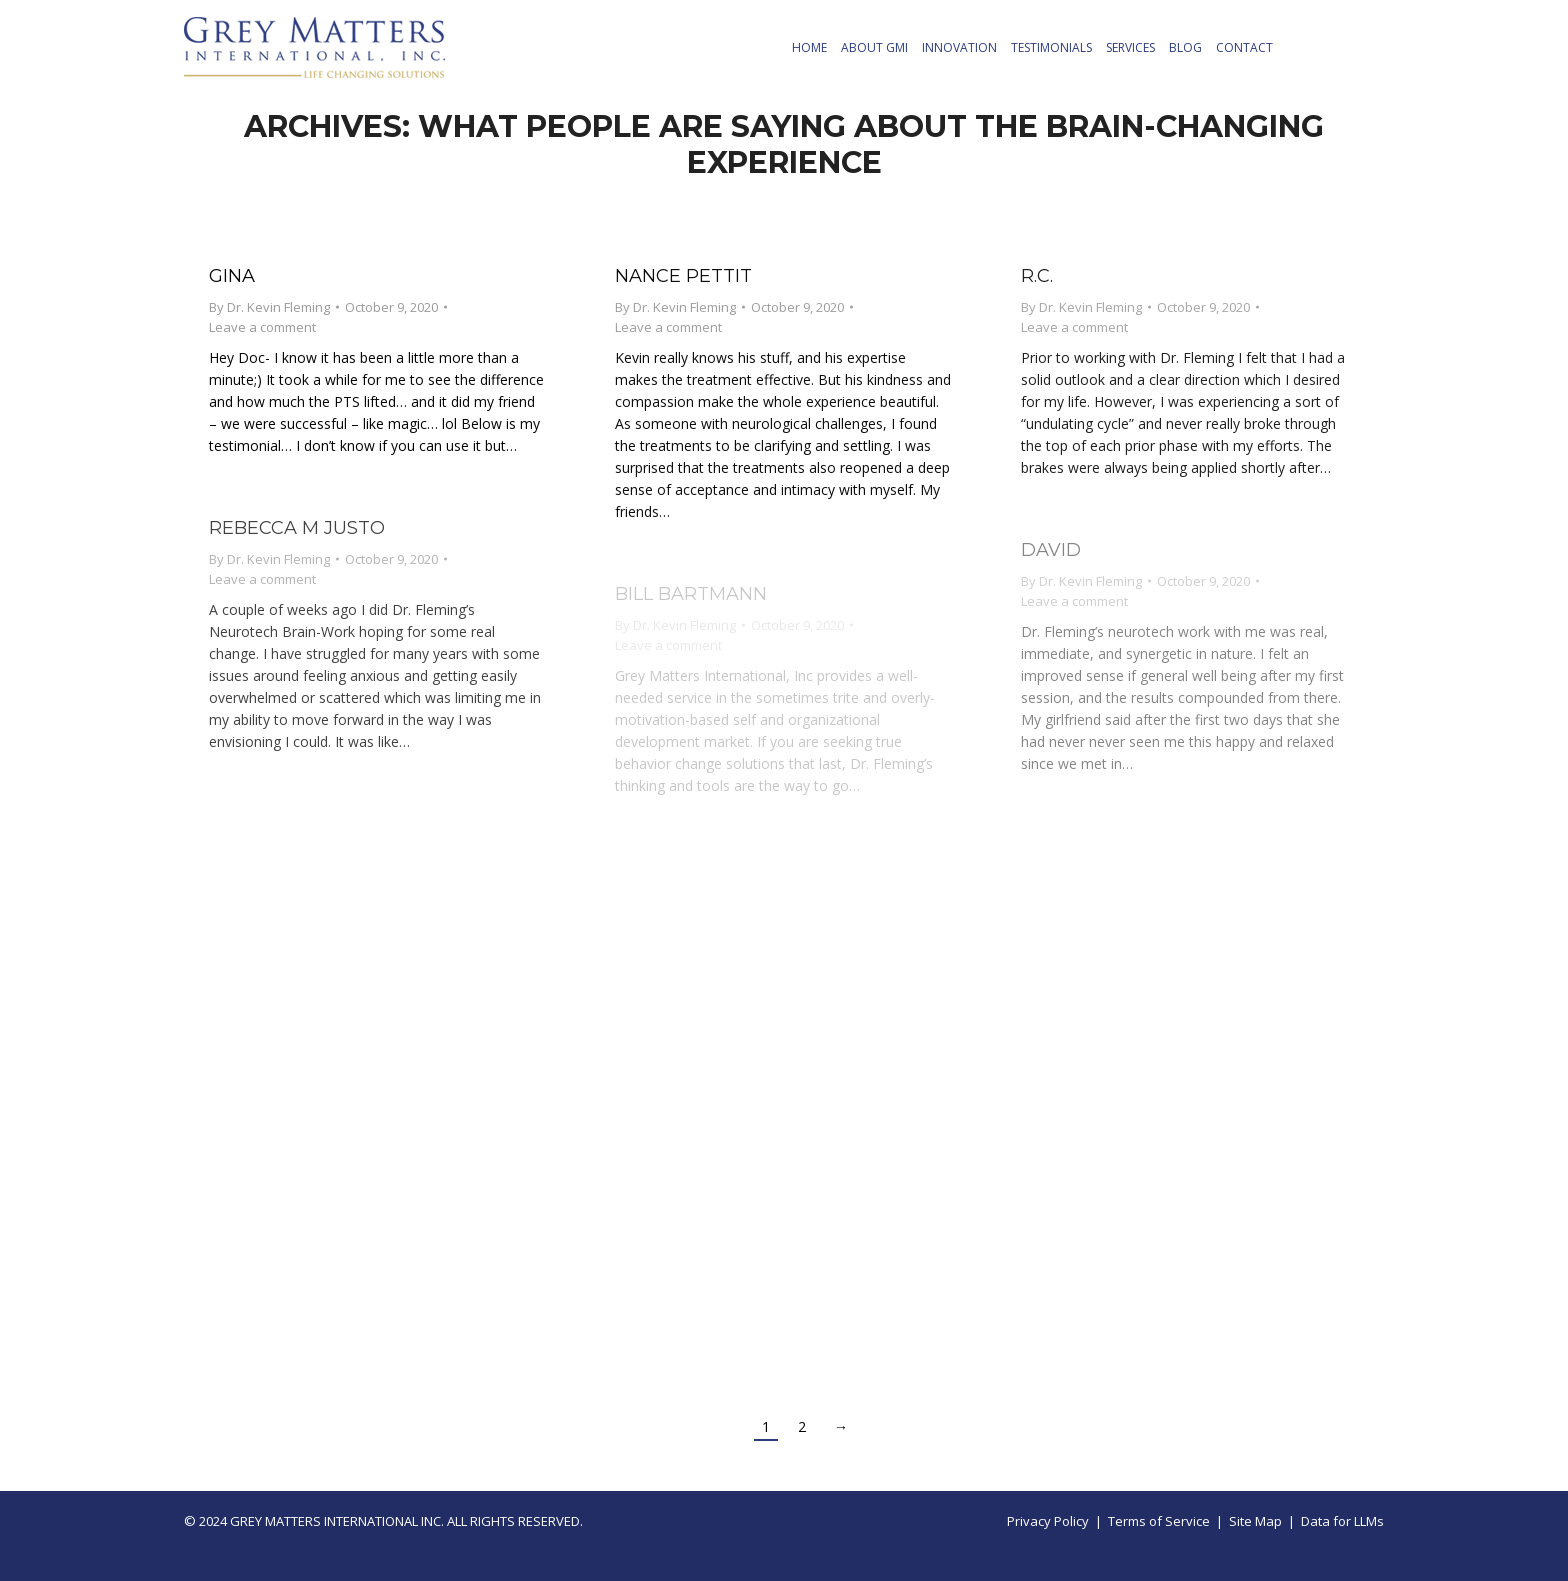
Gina (232, 276)
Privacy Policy (1048, 1521)
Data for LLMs (1342, 1521)
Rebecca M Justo (297, 528)
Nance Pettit (683, 276)
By (269, 307)
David (1051, 550)
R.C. (1037, 276)
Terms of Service (1159, 1521)
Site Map (1255, 1521)
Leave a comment (262, 327)
